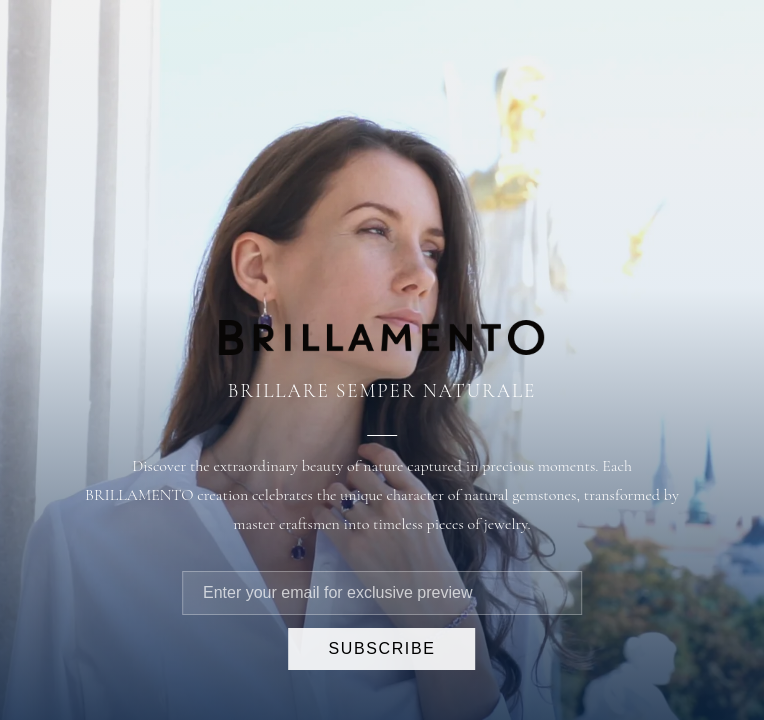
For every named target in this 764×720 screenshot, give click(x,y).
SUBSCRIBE (382, 648)
